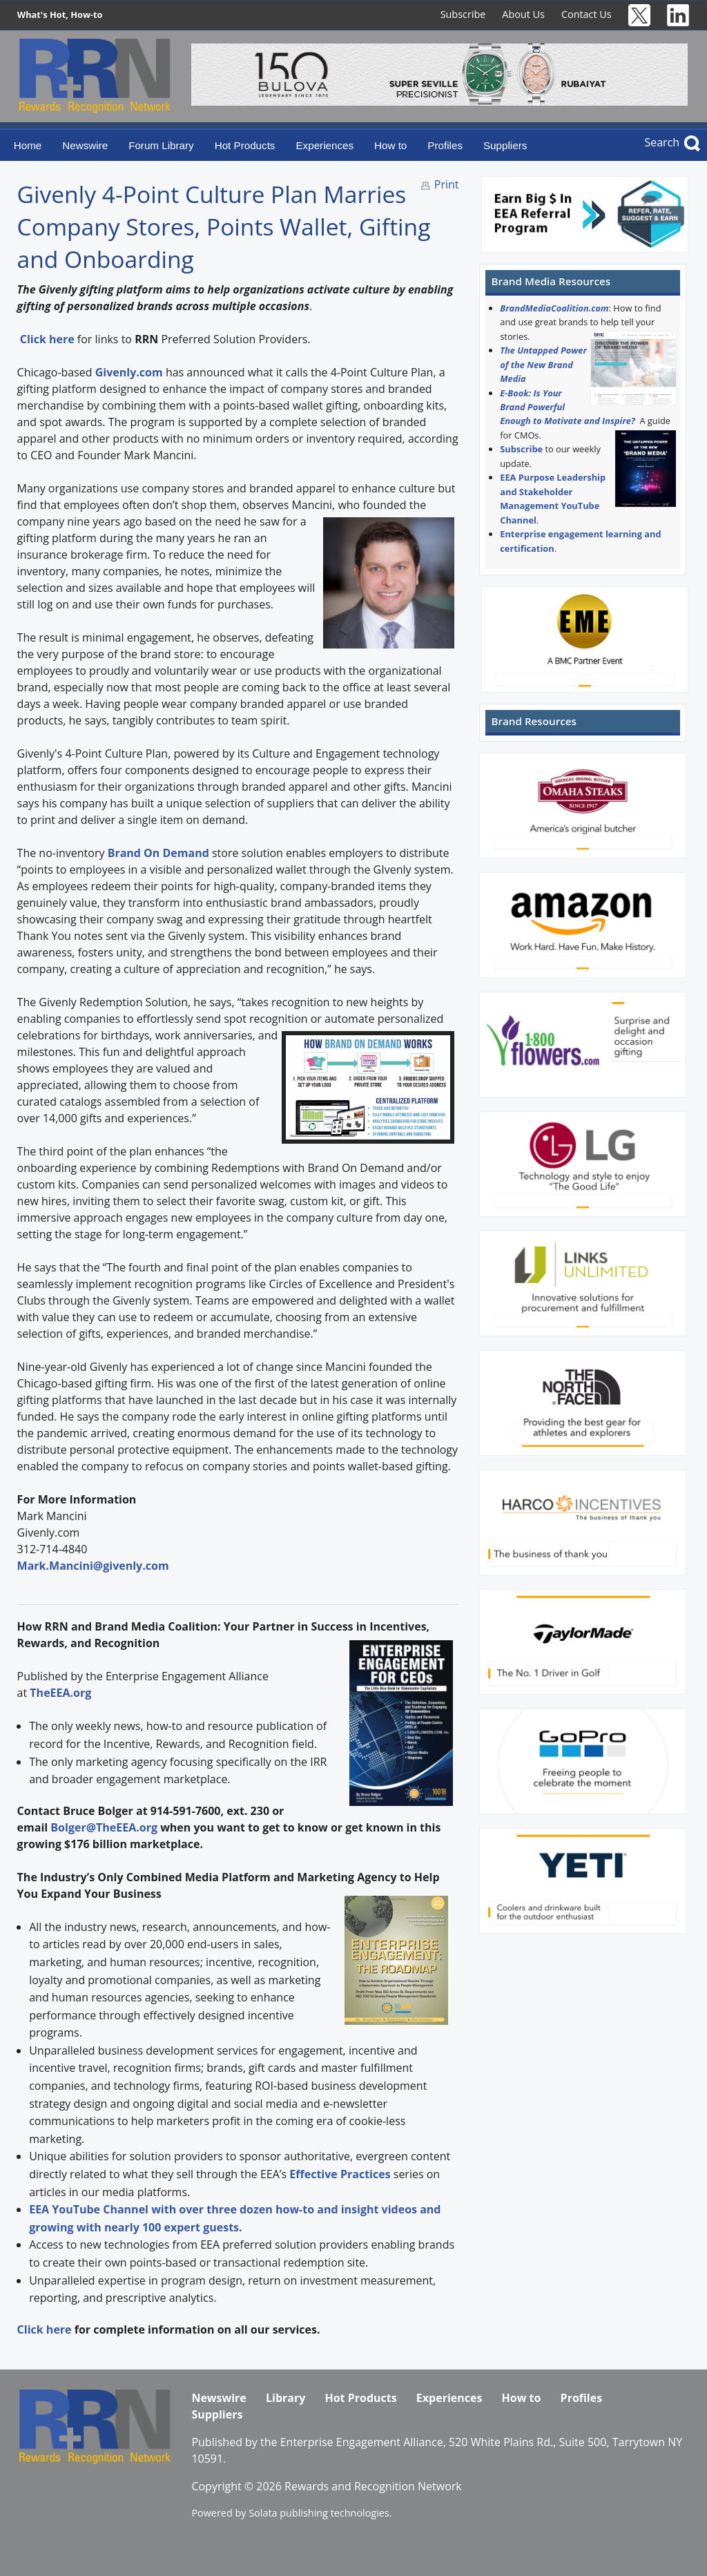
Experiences (325, 145)
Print (446, 184)
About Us (523, 14)
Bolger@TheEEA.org (103, 1827)
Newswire (85, 145)
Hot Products (245, 145)
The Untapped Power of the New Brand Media (543, 364)
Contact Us (586, 14)
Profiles (445, 145)
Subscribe (463, 14)
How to (390, 145)
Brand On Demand (158, 853)
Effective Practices (339, 2174)
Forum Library (161, 145)
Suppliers (505, 145)
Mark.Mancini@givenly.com (93, 1565)
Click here (44, 2329)
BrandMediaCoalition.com (554, 308)
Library (285, 2397)
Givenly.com (129, 372)
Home (28, 145)
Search (661, 142)
